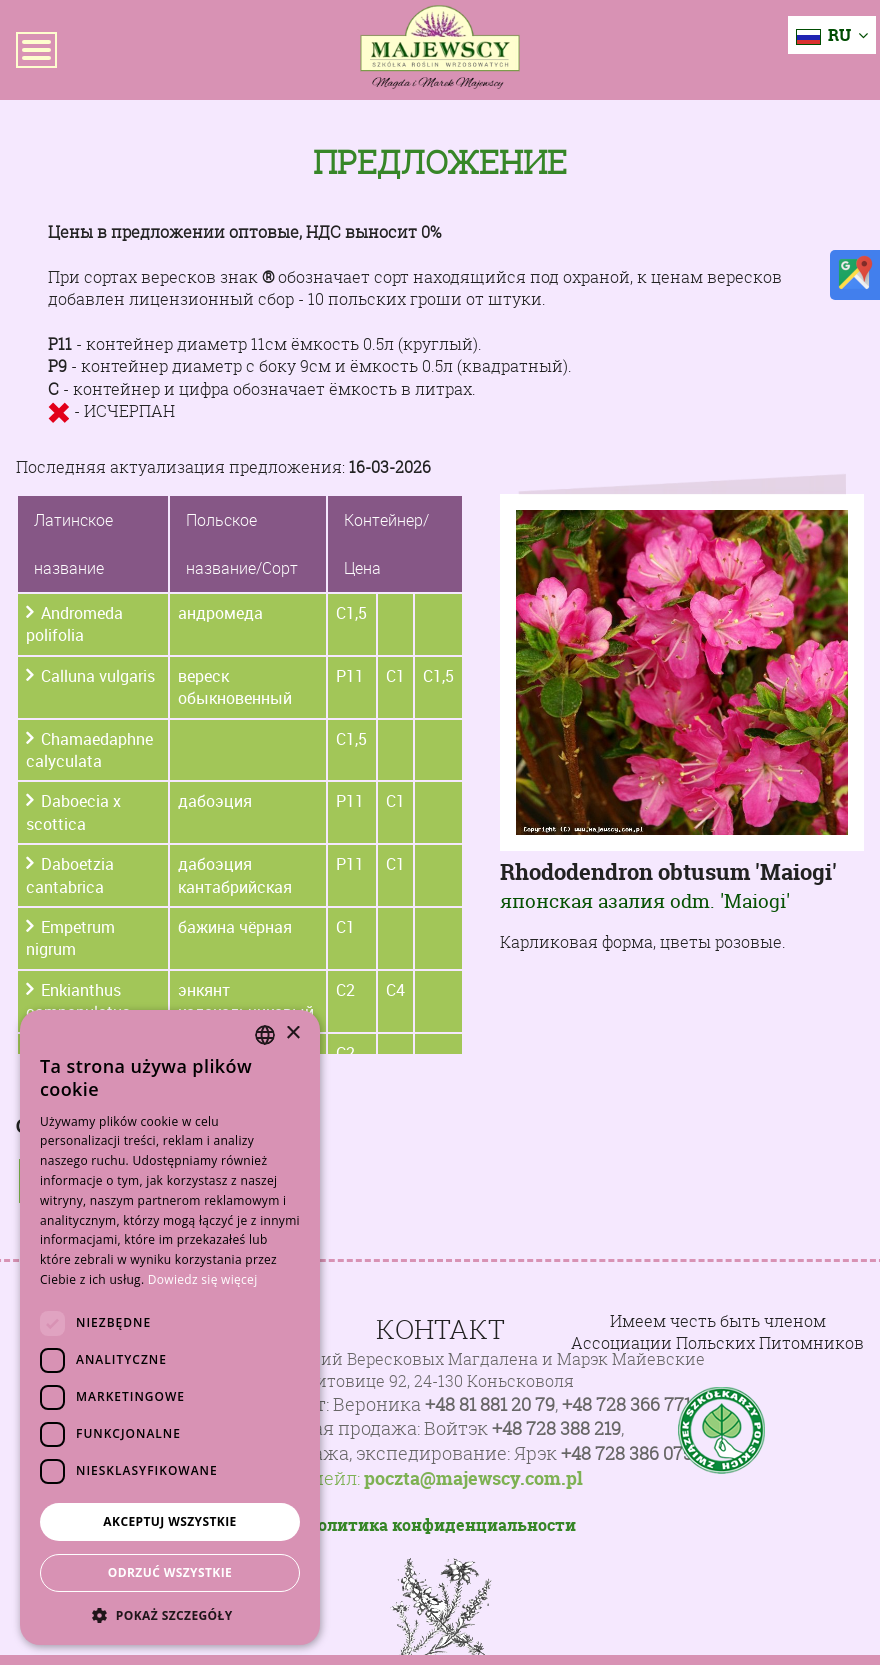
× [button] (292, 1033)
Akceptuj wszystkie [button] (169, 1521)
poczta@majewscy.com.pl (473, 1479)
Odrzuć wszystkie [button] (170, 1572)
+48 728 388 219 (556, 1428)
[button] (170, 1615)
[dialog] (170, 1327)
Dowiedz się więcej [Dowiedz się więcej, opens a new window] (203, 1279)
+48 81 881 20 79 (490, 1404)
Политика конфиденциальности (440, 1525)
